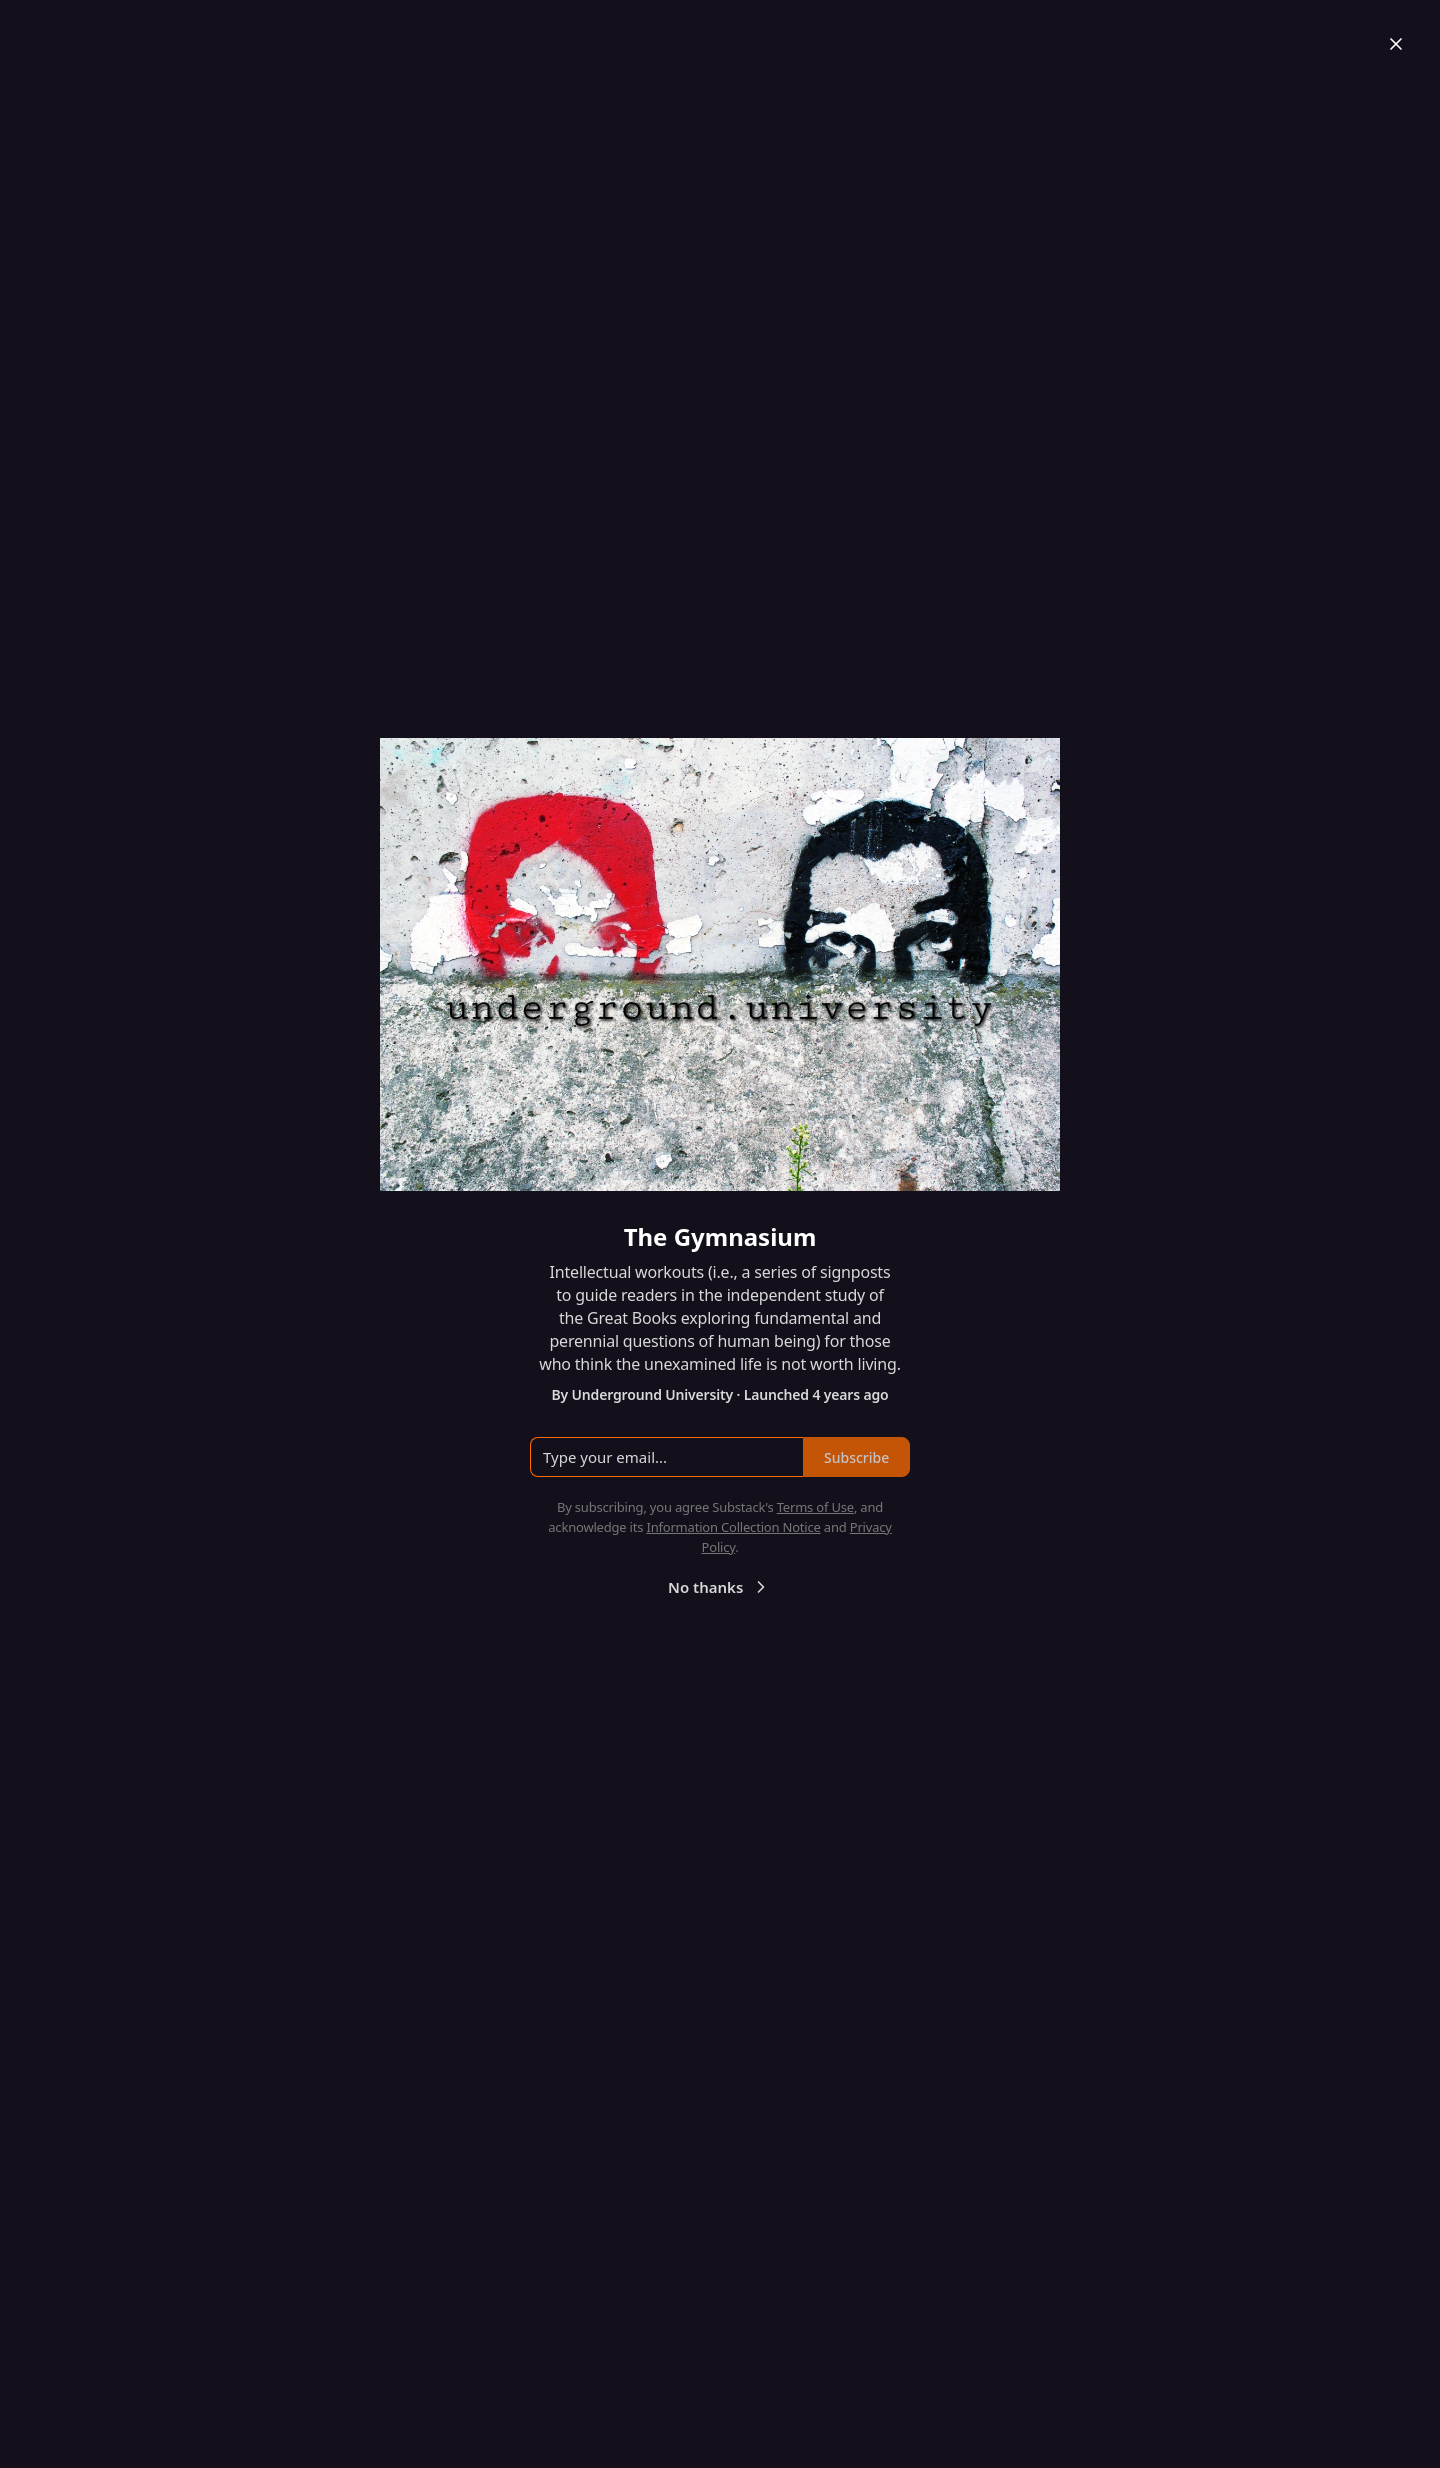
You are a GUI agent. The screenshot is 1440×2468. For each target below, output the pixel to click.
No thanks (719, 1587)
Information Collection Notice (733, 1527)
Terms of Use (815, 1507)
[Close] (1396, 44)
